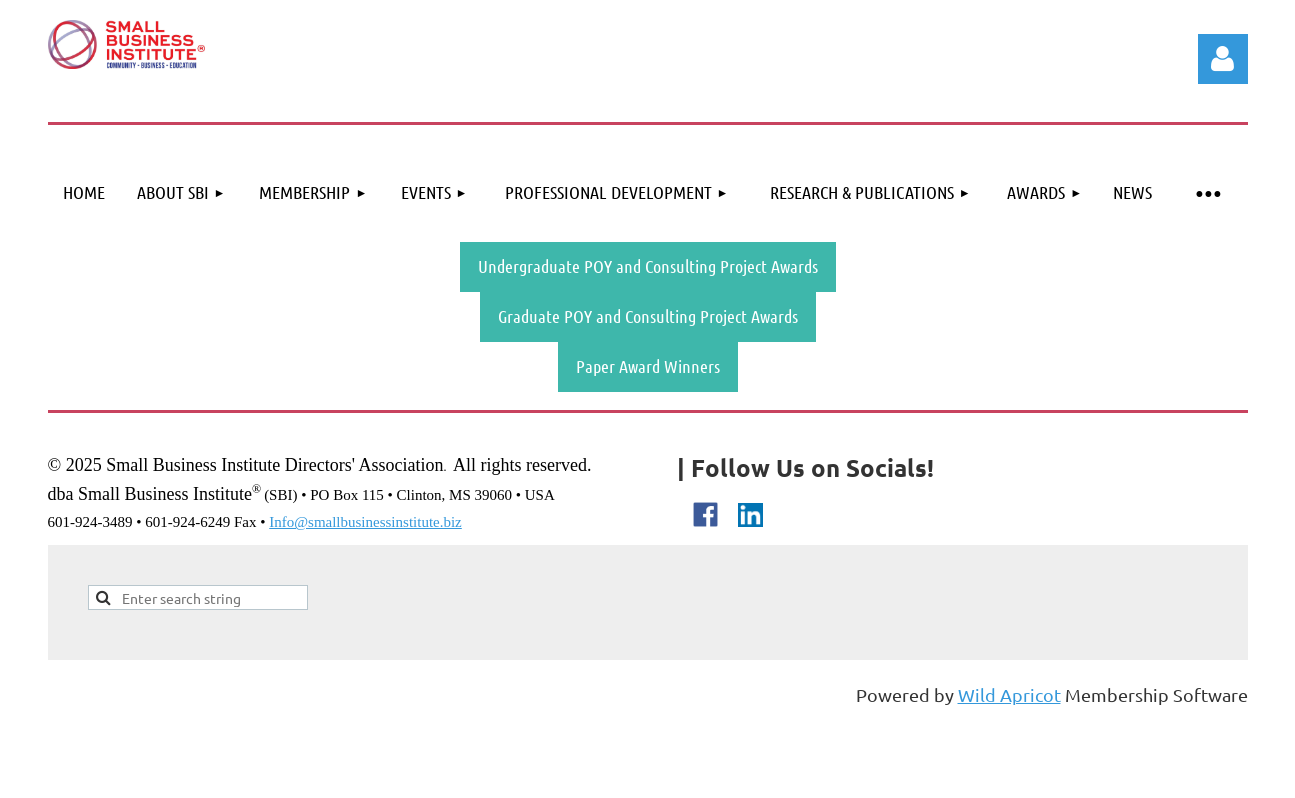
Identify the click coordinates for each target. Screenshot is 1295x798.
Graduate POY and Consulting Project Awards (648, 316)
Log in (1223, 59)
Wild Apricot (1009, 694)
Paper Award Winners (648, 366)
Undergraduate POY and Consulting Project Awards (648, 266)
